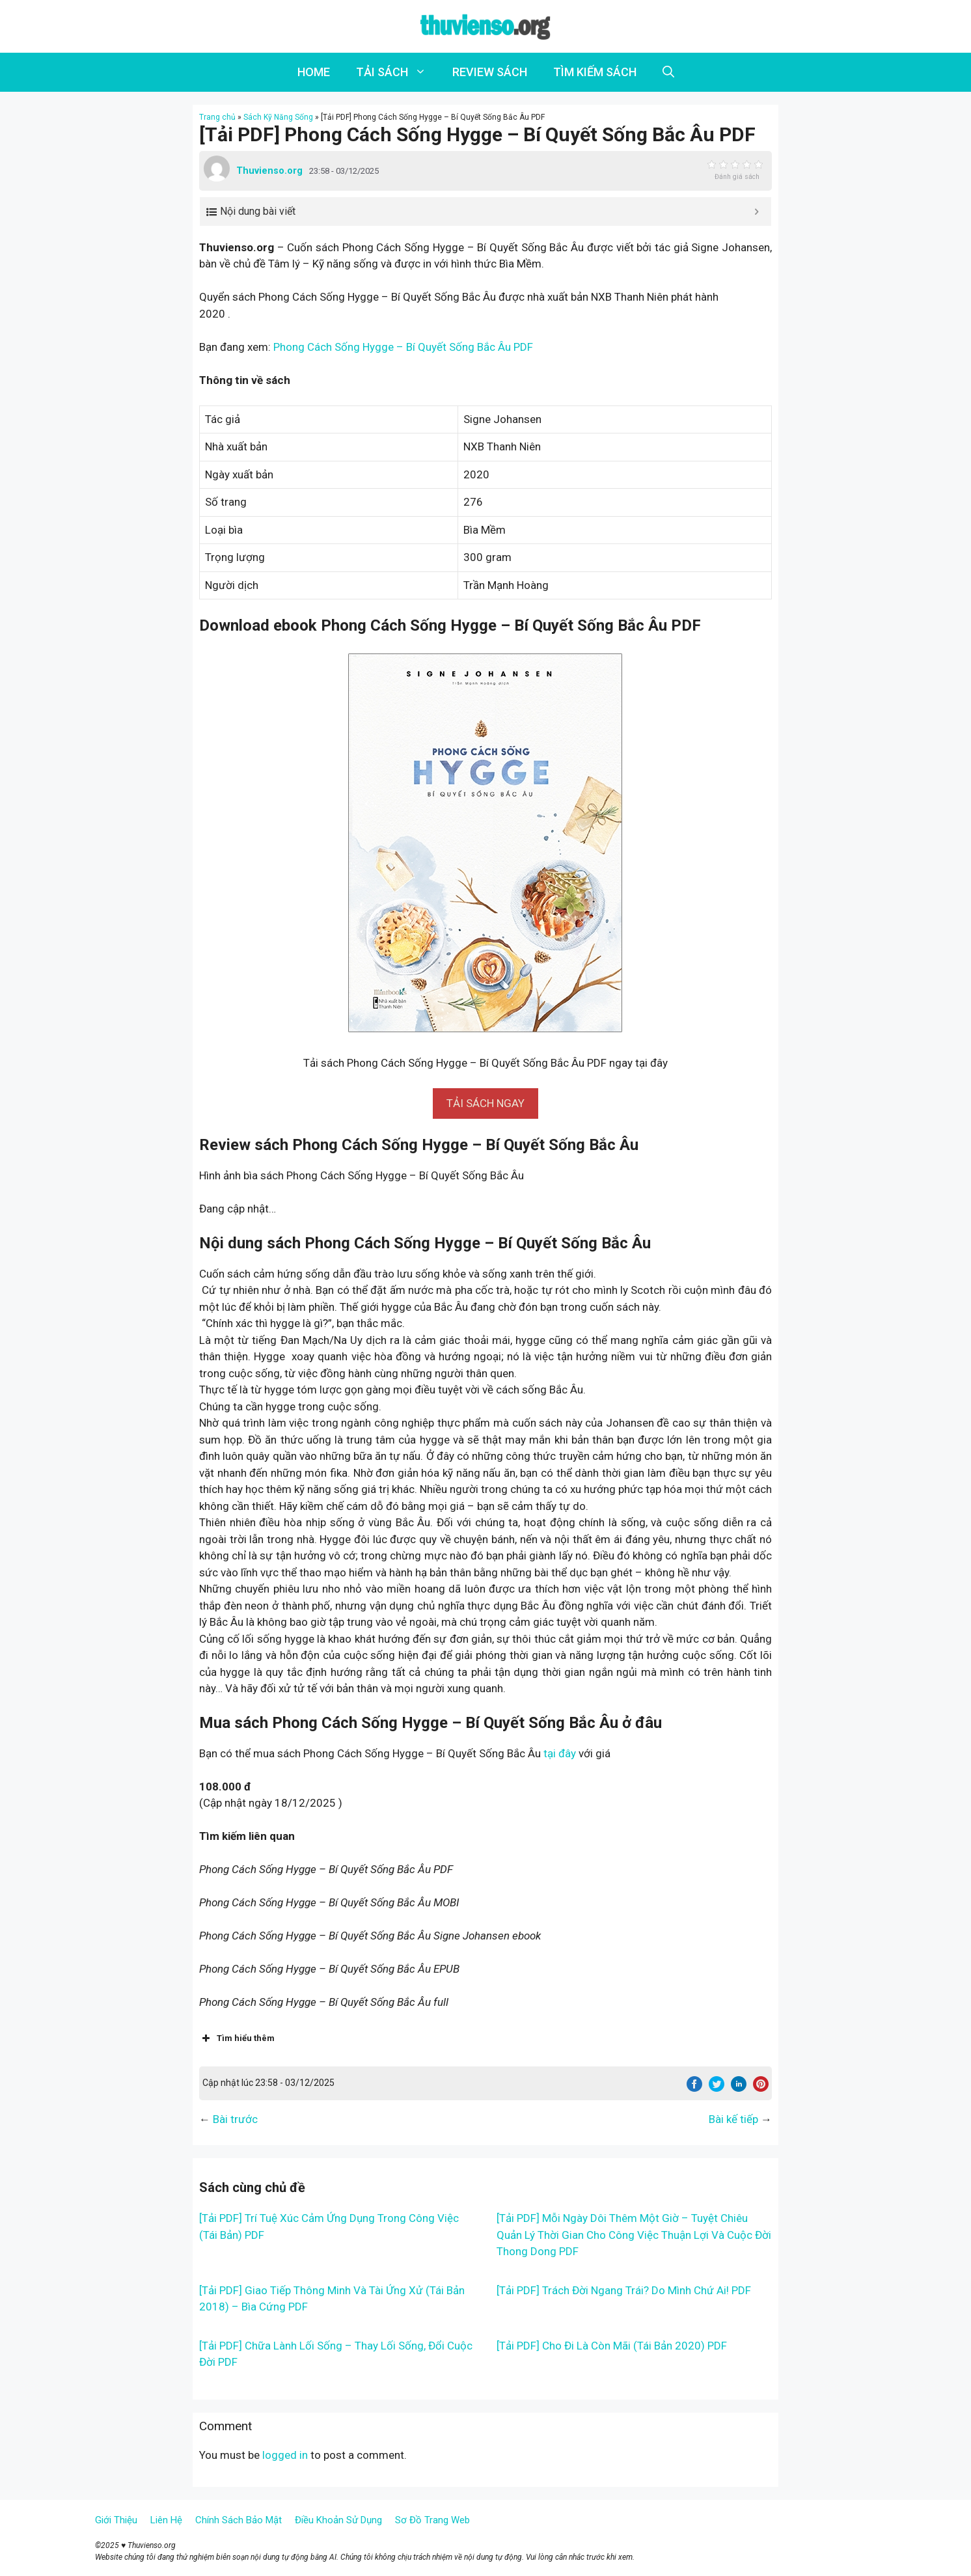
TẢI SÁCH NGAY (485, 1103)
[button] (485, 1103)
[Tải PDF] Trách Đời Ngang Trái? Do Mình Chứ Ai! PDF (624, 2290)
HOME (313, 72)
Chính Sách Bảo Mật (238, 2520)
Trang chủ (217, 117)
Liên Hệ (166, 2520)
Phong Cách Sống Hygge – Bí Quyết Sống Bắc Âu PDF (403, 346)
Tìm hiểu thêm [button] (237, 2038)
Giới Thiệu (116, 2520)
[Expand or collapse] (756, 211)
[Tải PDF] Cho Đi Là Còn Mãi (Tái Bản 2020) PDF (612, 2345)
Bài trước (235, 2119)
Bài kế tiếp (733, 2119)
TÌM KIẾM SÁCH (594, 72)
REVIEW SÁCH (489, 72)
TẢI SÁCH (397, 72)
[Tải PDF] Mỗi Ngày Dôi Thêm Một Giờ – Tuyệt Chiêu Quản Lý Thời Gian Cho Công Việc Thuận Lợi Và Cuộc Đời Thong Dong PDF (634, 2235)
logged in (285, 2454)
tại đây (559, 1753)
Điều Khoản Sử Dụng (338, 2520)
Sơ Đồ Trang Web (432, 2520)
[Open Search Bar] (668, 72)
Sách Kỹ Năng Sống (278, 117)
